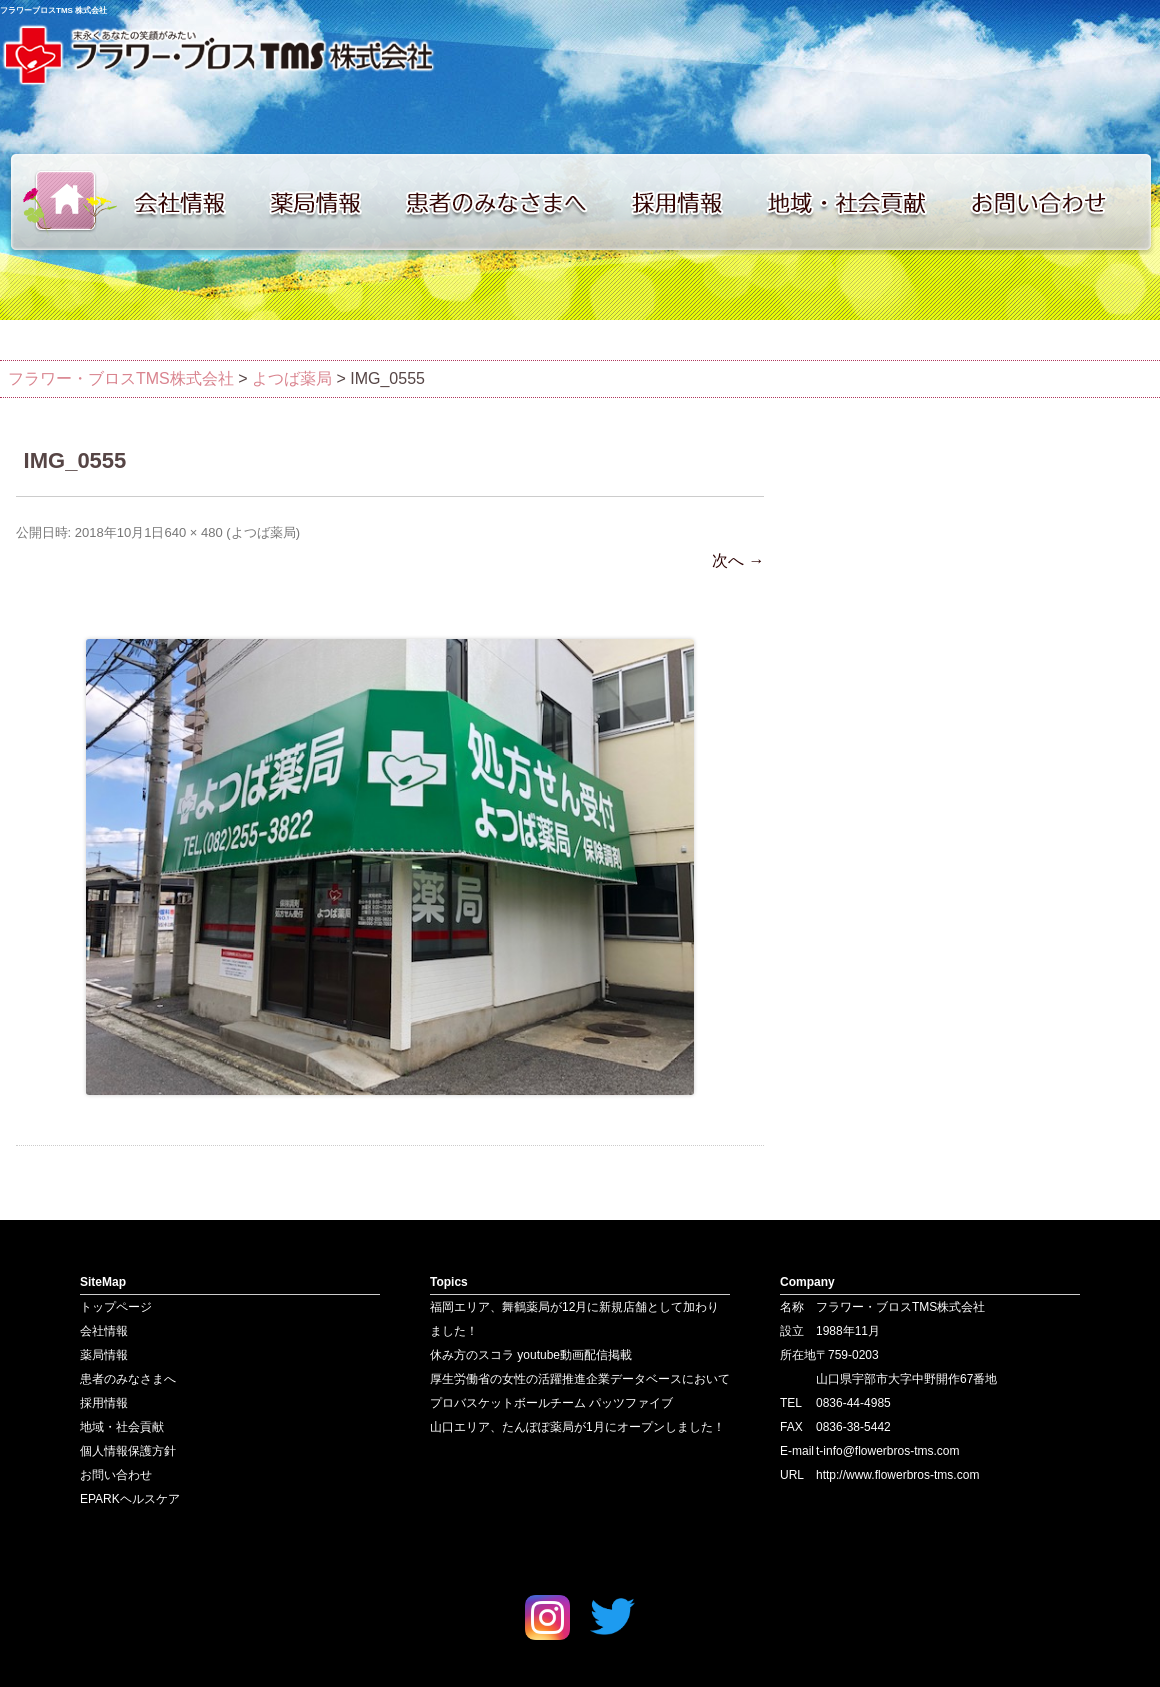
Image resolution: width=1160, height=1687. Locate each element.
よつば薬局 (263, 532)
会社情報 (190, 202)
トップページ (60, 202)
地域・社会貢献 (860, 202)
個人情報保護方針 (128, 1451)
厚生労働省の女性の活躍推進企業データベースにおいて (580, 1379)
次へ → (738, 560)
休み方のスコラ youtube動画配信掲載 (531, 1355)
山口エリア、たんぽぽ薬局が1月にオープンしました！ (577, 1427)
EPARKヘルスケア (130, 1499)
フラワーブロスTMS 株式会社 (53, 10)
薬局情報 (325, 202)
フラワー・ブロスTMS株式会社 (121, 378)
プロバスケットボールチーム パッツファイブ (551, 1403)
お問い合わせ (1060, 202)
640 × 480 (193, 532)
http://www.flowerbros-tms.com (897, 1475)
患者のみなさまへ (505, 202)
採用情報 (690, 202)
